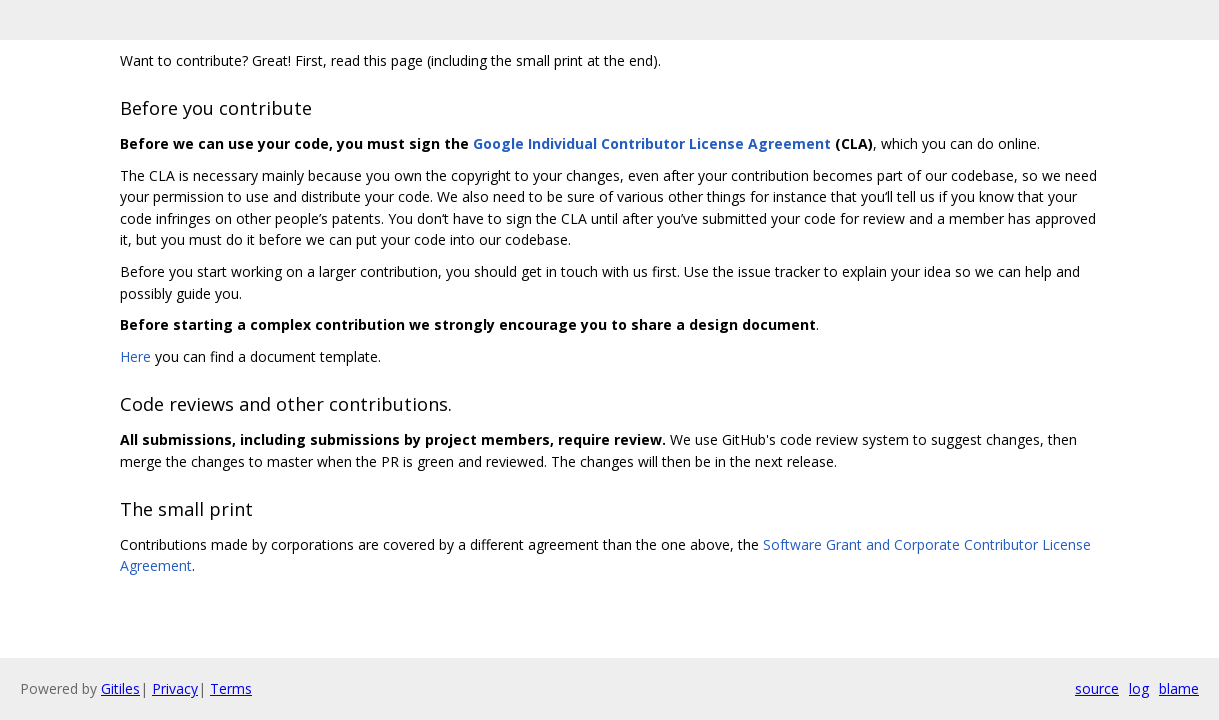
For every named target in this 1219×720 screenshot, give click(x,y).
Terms (231, 688)
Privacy (175, 688)
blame (1179, 688)
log (1139, 688)
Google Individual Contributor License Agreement (652, 143)
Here (135, 356)
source (1097, 688)
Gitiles (120, 688)
